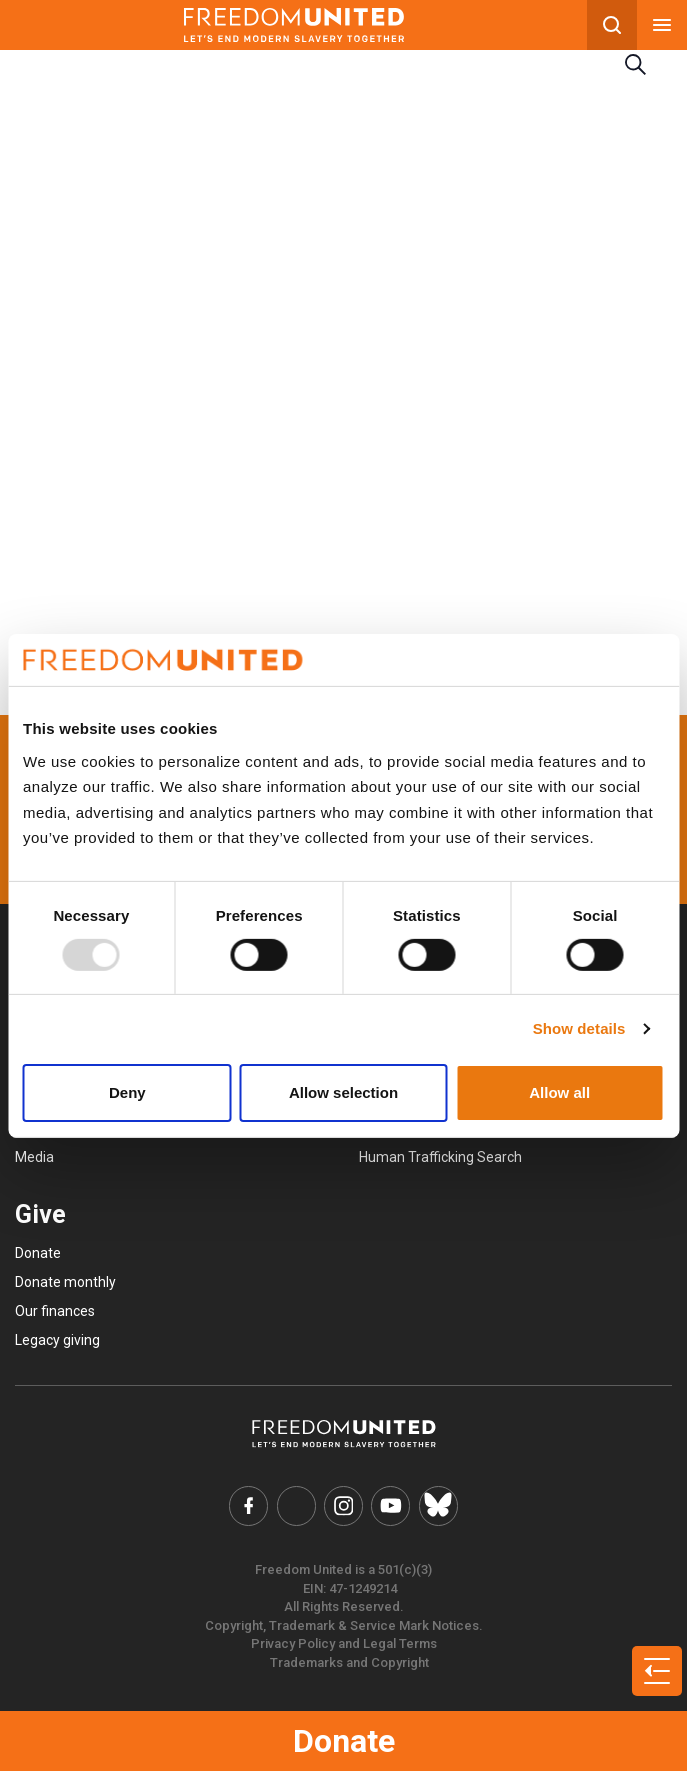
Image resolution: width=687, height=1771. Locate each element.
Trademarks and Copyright (349, 1660)
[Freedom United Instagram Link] (344, 1505)
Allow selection (343, 1092)
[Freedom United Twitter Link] (298, 1505)
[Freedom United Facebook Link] (252, 1505)
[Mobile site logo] (293, 25)
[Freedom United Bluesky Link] (435, 1505)
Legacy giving (57, 1340)
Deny (127, 1092)
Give (40, 1214)
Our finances (55, 1311)
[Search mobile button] (612, 25)
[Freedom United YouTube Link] (390, 1505)
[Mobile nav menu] (662, 25)
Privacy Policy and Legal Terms (344, 1642)
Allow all (559, 1092)
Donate (344, 1741)
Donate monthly (65, 1282)
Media (34, 1157)
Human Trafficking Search (440, 1157)
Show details (579, 1028)
